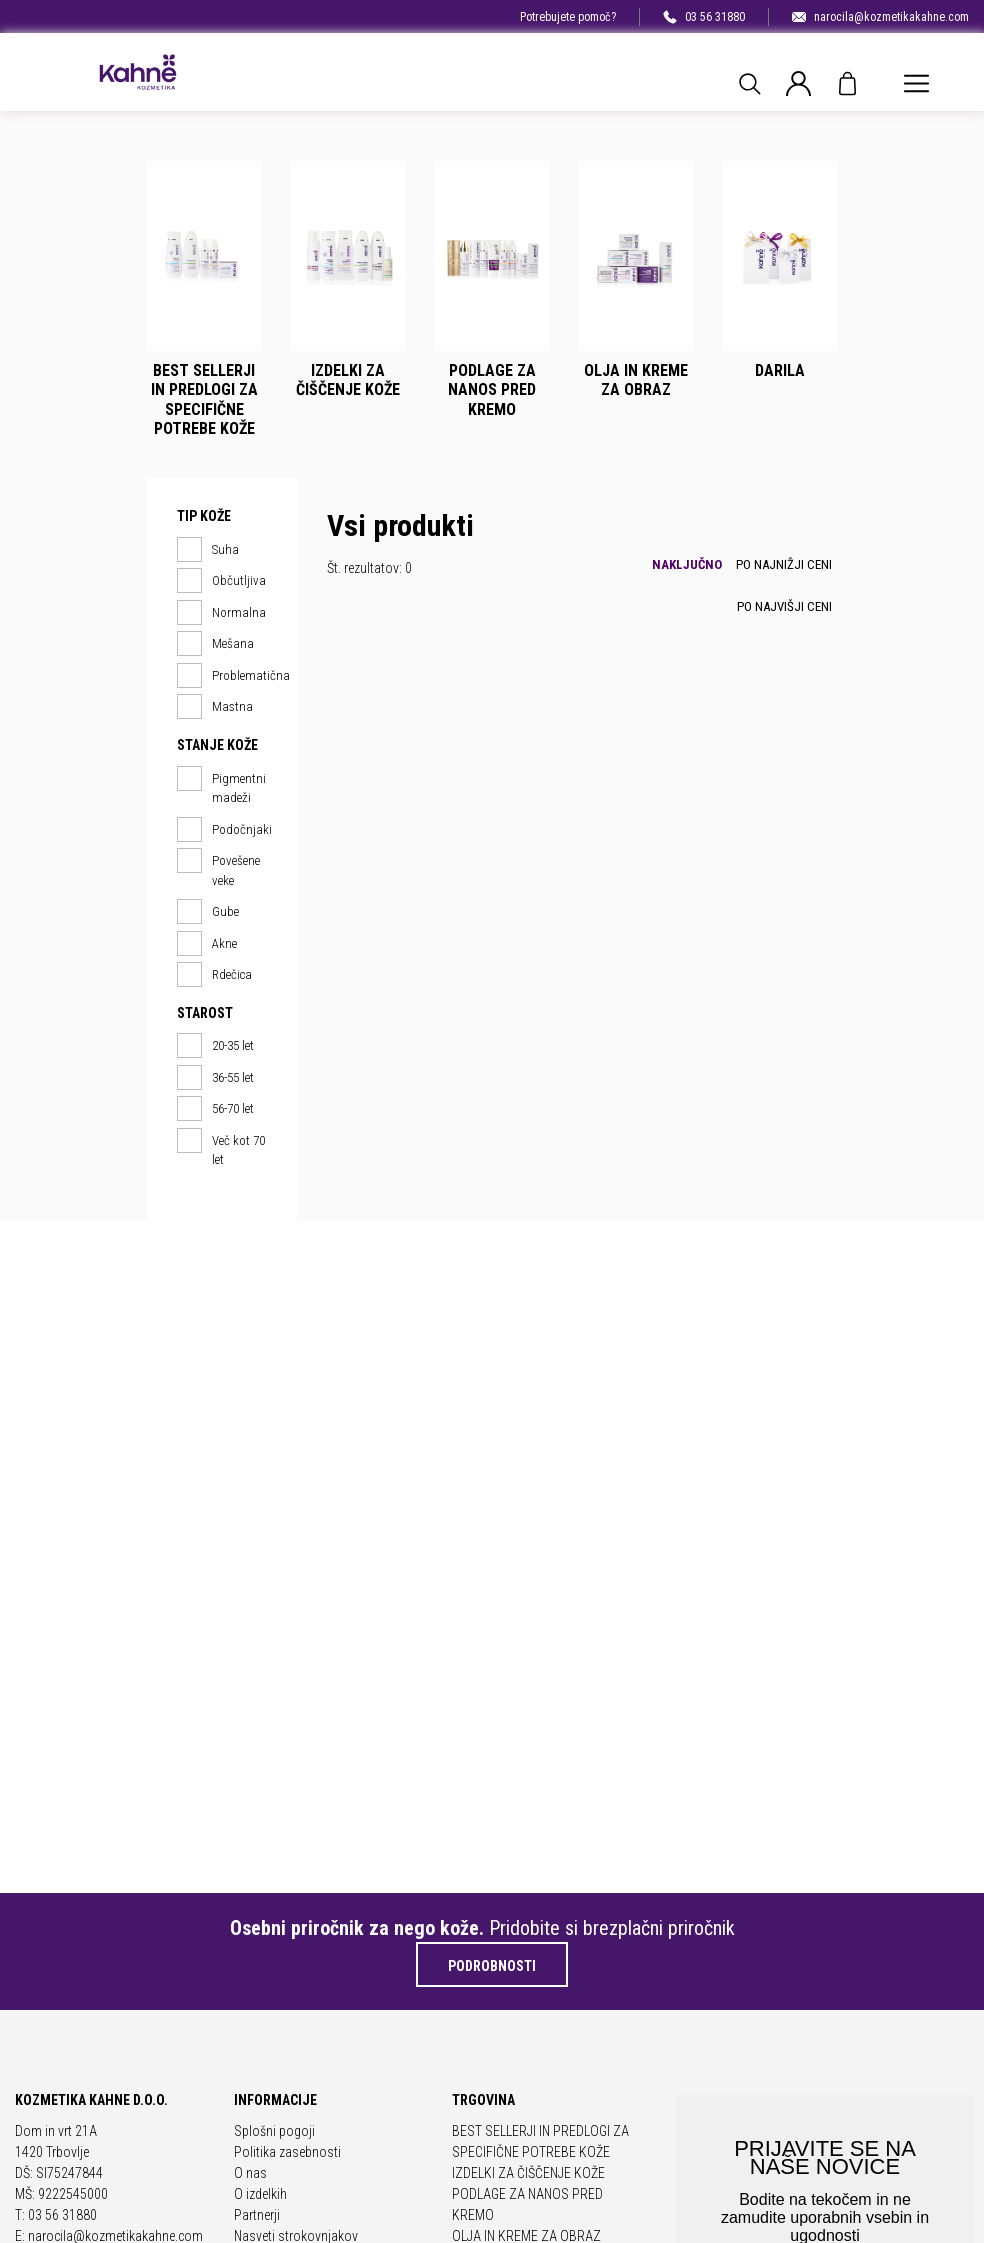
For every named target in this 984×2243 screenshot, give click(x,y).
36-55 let (215, 1078)
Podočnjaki (222, 830)
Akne (207, 944)
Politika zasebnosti (287, 2152)
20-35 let (215, 1046)
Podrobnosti (492, 1966)
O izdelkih (260, 2194)
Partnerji (257, 2215)
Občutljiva (221, 581)
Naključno (687, 564)
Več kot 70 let (221, 1149)
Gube (208, 912)
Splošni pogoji (274, 2131)
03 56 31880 (704, 17)
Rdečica (214, 975)
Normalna (221, 613)
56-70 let (215, 1109)
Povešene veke (218, 869)
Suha (208, 550)
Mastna (215, 707)
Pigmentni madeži (221, 787)
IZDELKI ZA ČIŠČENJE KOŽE (528, 2173)
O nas (250, 2173)
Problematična (222, 676)
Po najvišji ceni (784, 606)
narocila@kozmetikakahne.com (880, 17)
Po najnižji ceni (784, 564)
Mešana (215, 644)
